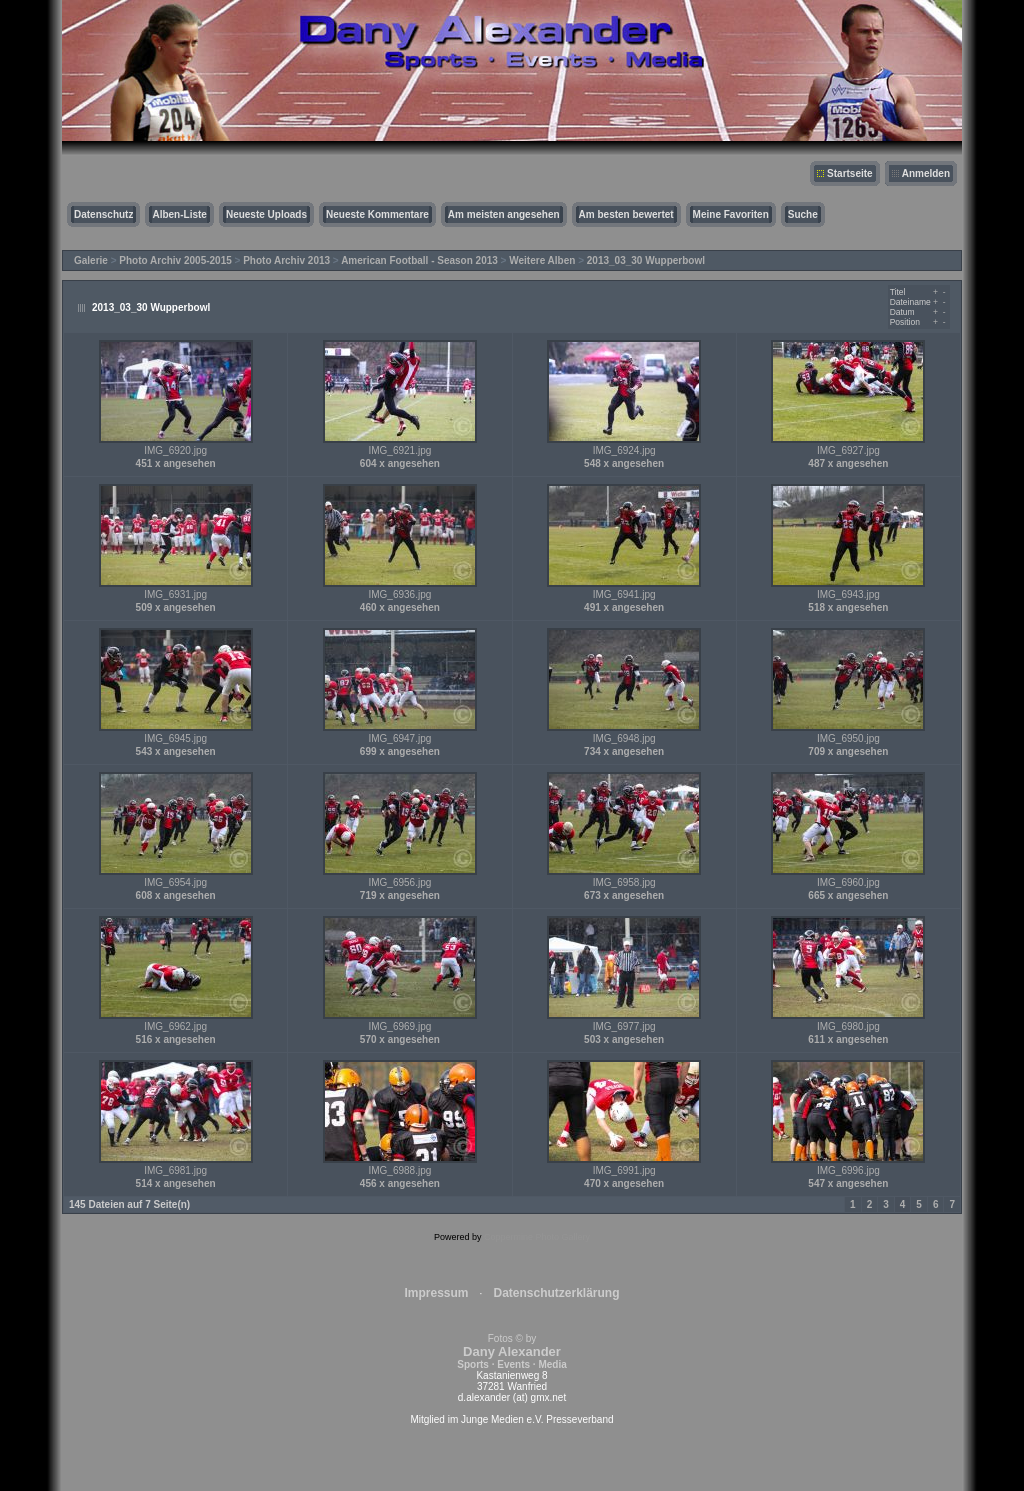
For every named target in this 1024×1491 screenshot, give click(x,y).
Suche (803, 214)
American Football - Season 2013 (419, 260)
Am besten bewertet (626, 214)
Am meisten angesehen (504, 214)
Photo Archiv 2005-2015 (175, 260)
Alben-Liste (179, 214)
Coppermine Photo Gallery (537, 1237)
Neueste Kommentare (377, 214)
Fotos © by (511, 1351)
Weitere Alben (542, 260)
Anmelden (926, 173)
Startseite (850, 173)
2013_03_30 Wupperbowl (646, 260)
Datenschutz (103, 214)
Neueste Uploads (266, 214)
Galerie (91, 260)
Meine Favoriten (731, 214)
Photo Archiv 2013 (286, 260)
